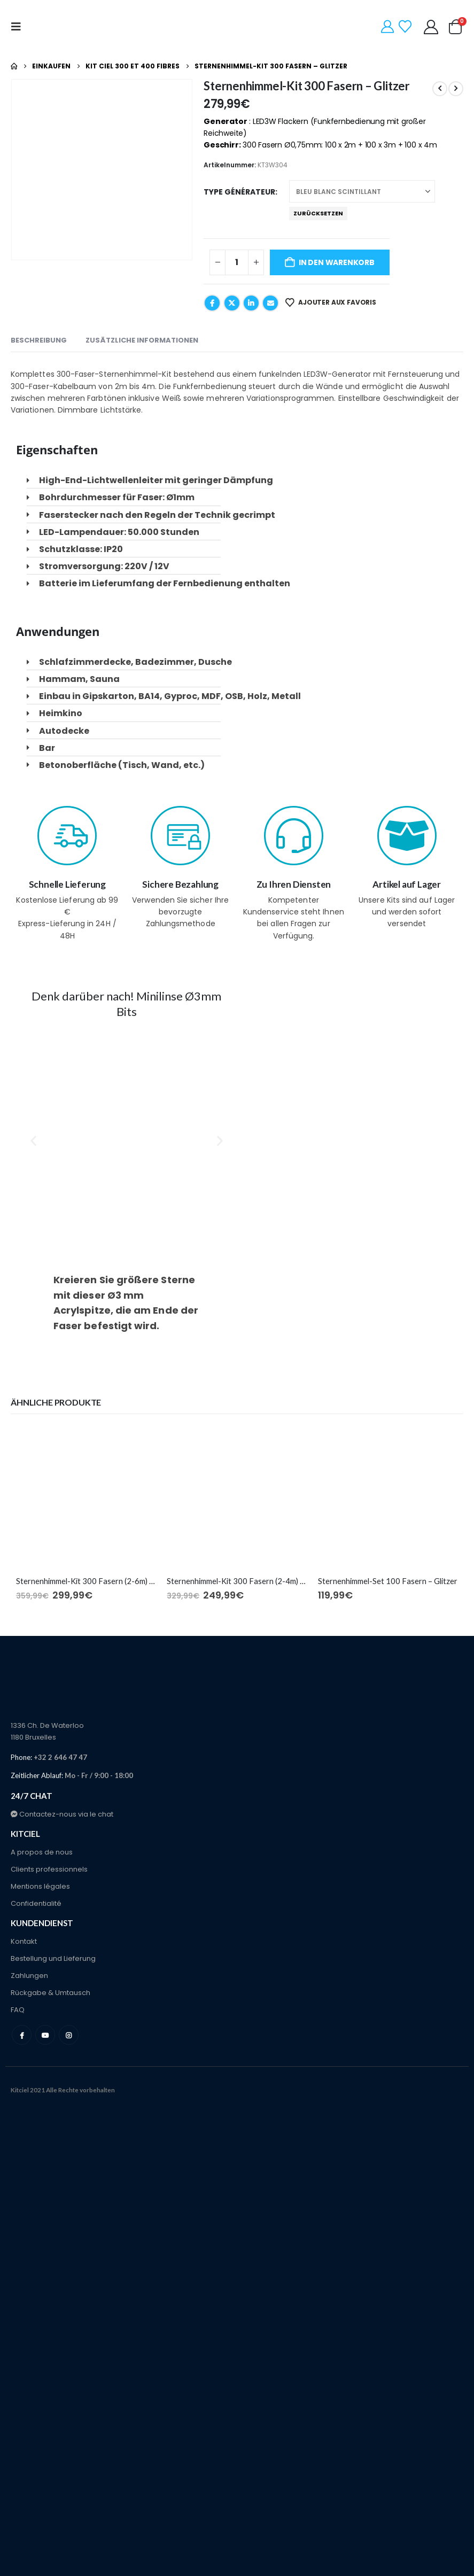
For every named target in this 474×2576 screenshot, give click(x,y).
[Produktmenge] (236, 262)
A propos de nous (42, 1852)
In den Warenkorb (337, 262)
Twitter (231, 303)
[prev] (439, 88)
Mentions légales (40, 1886)
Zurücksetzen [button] (318, 213)
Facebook (212, 303)
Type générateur (239, 192)
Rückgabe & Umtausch (50, 1993)
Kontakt (24, 1941)
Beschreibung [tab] (39, 340)
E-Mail (270, 303)
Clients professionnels (49, 1869)
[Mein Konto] (431, 27)
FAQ (18, 2010)
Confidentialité (36, 1903)
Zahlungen (29, 1975)
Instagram (69, 2035)
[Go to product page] (86, 1497)
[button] (19, 27)
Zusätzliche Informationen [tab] (142, 340)
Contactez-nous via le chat (62, 1814)
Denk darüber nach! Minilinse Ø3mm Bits (126, 1004)
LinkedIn (251, 303)
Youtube (45, 2035)
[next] (455, 88)
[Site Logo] (68, 27)
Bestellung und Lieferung (53, 1958)
